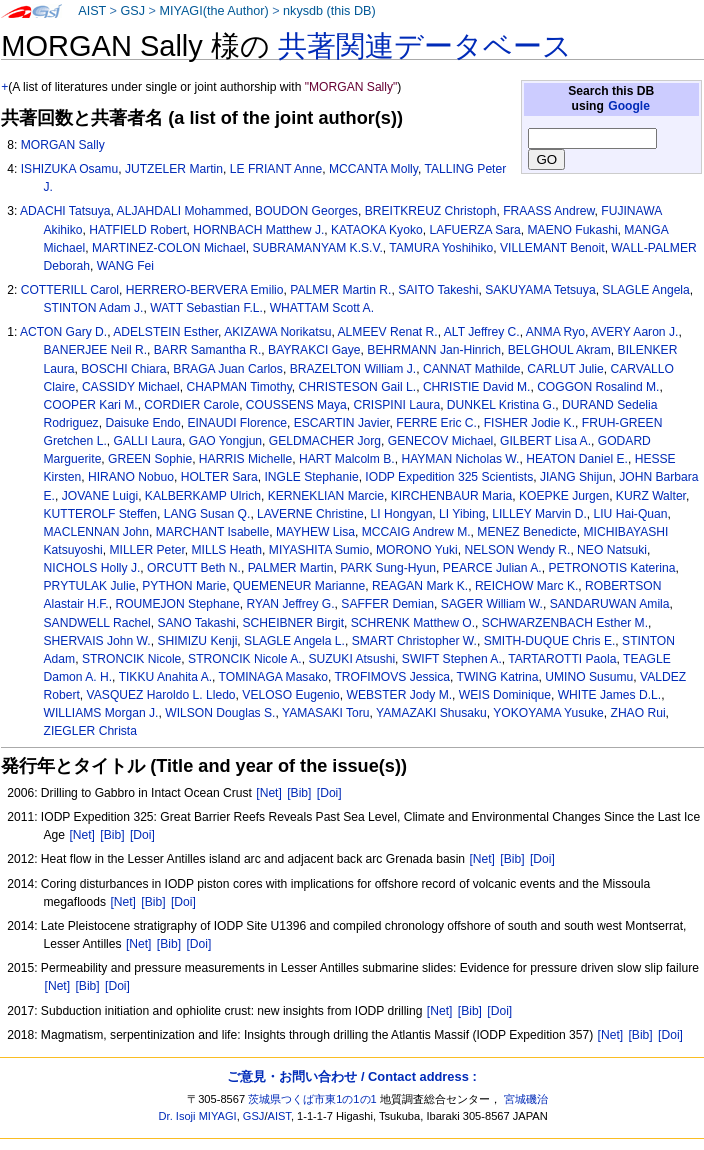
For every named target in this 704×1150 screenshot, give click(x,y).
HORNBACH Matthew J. (258, 230)
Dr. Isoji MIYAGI (198, 1116)
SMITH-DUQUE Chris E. (550, 641)
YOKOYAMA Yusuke (548, 713)
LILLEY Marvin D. (539, 514)
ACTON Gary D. (63, 332)
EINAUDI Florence (236, 423)
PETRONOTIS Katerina (611, 568)
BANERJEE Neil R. (96, 350)
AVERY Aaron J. (634, 332)
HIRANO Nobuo (131, 477)
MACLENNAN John (97, 532)
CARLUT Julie (565, 369)
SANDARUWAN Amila (610, 604)
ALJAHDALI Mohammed (183, 211)
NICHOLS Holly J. (92, 568)
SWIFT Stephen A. (452, 659)
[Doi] (329, 793)
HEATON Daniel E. (577, 459)
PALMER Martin (291, 568)
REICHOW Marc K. (526, 586)
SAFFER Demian (387, 604)
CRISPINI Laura (396, 405)
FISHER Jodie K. (529, 423)
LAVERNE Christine (310, 514)
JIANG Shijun (576, 477)
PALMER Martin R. (340, 290)
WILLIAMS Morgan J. (101, 713)
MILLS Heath (226, 550)
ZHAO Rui (638, 713)
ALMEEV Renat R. (388, 332)
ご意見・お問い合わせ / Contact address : (351, 1076)
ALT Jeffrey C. (482, 332)
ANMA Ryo (555, 332)
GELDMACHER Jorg (325, 441)
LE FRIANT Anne (276, 169)
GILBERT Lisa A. (545, 441)
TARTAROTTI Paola (562, 659)
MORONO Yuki (417, 550)
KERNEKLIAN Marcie (326, 496)
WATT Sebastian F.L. (206, 308)
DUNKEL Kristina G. (501, 405)
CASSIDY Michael (131, 387)
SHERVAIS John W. (97, 641)
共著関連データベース (425, 46)
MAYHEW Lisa (315, 532)
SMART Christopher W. (414, 641)
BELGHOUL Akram (559, 350)
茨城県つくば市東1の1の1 (312, 1099)
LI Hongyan (402, 514)
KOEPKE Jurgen (564, 496)
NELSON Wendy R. (517, 550)
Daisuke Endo (142, 423)
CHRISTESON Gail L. (358, 387)
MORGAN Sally (63, 145)
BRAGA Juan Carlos (228, 369)
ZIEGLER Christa (90, 731)
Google (629, 106)
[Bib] (299, 793)
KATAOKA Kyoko (377, 230)
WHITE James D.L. (609, 695)
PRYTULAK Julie (90, 586)
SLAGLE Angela (645, 290)
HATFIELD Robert (137, 230)
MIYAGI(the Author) (213, 11)
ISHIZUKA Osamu (69, 169)
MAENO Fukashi (573, 230)
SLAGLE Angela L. (294, 641)
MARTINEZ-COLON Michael (169, 248)
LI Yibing (462, 514)
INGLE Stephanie (312, 477)
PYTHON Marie (184, 586)
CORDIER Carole (191, 405)
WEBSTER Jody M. (400, 695)
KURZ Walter (651, 496)
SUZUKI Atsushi (351, 659)
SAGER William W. (492, 604)
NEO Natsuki (612, 550)
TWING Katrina (498, 677)
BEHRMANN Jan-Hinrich (434, 350)
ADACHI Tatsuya (65, 211)
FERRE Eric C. (436, 423)
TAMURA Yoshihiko (441, 248)
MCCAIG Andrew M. (416, 532)
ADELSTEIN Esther (165, 332)
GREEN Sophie (150, 459)
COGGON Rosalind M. (598, 387)
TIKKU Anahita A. (165, 677)
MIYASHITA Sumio (319, 550)
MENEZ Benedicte (526, 532)
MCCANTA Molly (373, 169)
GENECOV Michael (441, 441)
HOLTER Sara (219, 477)
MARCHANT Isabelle (212, 532)
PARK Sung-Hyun (388, 568)
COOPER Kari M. (91, 405)
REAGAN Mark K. (420, 586)
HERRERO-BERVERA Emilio (205, 290)
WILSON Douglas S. (220, 713)
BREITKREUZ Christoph (431, 211)
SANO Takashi (196, 623)
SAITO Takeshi (438, 290)
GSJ (132, 11)
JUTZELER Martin (174, 169)
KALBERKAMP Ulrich (203, 496)
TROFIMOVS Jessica (392, 677)
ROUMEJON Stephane (177, 604)
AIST (92, 11)
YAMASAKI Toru (326, 713)
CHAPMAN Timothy (239, 387)
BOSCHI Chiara (123, 369)
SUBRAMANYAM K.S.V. (317, 248)
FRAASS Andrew (548, 211)
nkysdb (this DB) (329, 11)
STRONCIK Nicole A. (245, 659)
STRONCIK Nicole (131, 659)
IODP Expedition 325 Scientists (449, 477)
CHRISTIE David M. (477, 387)
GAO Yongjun (225, 441)
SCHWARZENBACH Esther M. (565, 623)
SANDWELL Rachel (97, 623)
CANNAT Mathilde (472, 369)
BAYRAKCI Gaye (314, 350)
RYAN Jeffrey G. (291, 604)
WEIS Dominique (505, 695)
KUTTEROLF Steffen (100, 514)
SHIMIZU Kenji (197, 641)
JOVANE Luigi (100, 496)
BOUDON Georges (306, 211)
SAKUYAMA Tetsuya (540, 290)
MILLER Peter (146, 550)
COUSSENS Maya (296, 405)
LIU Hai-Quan (631, 514)
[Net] (269, 793)
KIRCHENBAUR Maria (452, 496)
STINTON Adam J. (94, 308)
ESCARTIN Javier (342, 423)
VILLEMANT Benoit (552, 248)
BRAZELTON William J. (353, 369)
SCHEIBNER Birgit (293, 623)
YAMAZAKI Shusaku (431, 713)
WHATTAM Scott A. (322, 308)
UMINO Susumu (589, 677)
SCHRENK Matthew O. (413, 623)
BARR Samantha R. (208, 350)
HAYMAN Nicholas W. (460, 459)
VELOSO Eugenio (290, 695)
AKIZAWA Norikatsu (277, 332)
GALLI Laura (147, 441)
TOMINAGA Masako (273, 677)
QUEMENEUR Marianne (299, 586)
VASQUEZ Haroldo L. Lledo (161, 695)
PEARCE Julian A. (492, 568)
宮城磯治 (526, 1099)
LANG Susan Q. (207, 514)
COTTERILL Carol (70, 290)
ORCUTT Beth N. (194, 568)
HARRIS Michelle (245, 459)
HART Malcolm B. (347, 459)
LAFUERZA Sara (474, 230)
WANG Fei (125, 266)
